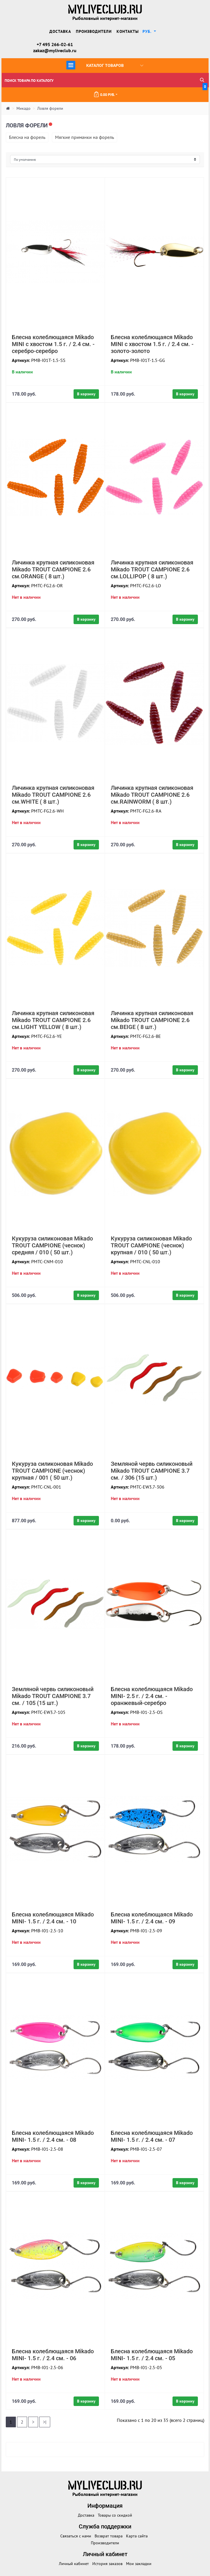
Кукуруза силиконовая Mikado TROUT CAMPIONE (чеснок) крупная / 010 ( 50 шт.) (151, 1245)
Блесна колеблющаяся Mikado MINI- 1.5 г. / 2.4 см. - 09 (152, 1918)
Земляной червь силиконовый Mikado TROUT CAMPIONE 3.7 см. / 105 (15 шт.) (52, 1696)
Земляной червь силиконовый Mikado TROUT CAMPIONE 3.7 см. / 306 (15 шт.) (151, 1470)
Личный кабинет (74, 2563)
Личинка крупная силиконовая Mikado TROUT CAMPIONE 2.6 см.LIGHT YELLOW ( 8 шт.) (53, 1020)
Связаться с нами (75, 2536)
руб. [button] (147, 31)
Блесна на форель (27, 137)
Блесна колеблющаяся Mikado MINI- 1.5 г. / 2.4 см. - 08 (53, 2136)
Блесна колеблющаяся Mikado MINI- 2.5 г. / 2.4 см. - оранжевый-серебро (152, 1696)
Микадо (23, 108)
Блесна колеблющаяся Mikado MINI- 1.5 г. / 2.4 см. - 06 (53, 2355)
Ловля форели (50, 108)
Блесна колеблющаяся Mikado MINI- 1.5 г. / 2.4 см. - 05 (152, 2355)
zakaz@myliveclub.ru (54, 50)
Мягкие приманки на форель (84, 137)
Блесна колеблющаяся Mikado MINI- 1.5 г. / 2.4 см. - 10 (53, 1918)
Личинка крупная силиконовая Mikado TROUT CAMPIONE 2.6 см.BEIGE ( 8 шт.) (152, 1020)
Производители (94, 31)
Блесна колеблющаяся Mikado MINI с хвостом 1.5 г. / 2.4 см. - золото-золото (152, 344)
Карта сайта (137, 2536)
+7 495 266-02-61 (55, 44)
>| (44, 2422)
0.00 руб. (150, 92)
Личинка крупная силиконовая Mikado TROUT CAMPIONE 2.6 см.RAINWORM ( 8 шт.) (152, 794)
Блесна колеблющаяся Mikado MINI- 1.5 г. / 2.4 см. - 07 (152, 2136)
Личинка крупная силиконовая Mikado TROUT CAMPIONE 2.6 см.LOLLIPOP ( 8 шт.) (152, 569)
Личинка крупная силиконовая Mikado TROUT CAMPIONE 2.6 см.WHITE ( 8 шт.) (53, 794)
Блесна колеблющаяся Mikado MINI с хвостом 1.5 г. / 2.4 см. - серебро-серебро (53, 344)
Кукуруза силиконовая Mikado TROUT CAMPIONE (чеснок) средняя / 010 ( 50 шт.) (52, 1245)
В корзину (86, 393)
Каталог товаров (104, 65)
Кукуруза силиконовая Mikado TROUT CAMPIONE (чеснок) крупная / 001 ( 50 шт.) (52, 1470)
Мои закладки (138, 2563)
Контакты (128, 31)
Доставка (60, 31)
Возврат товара (109, 2536)
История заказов (107, 2563)
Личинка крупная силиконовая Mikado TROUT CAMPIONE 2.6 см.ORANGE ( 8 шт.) (53, 569)
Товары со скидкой (115, 2515)
